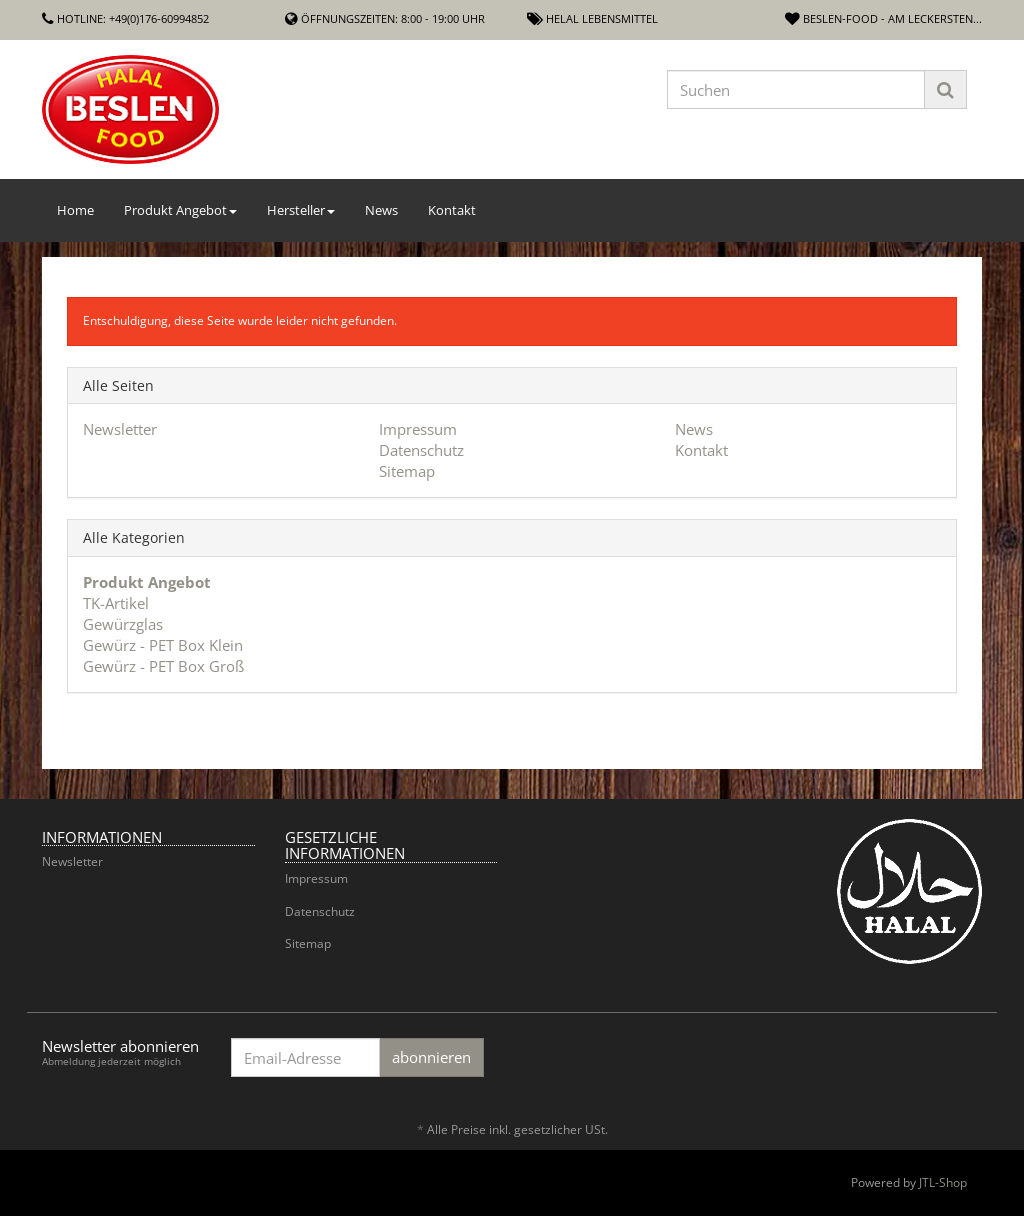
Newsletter (120, 429)
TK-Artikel (116, 603)
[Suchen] (796, 89)
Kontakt (452, 210)
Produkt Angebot (180, 210)
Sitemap (407, 471)
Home (75, 210)
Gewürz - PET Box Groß (163, 666)
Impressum (418, 429)
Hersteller (301, 210)
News (381, 210)
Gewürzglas (123, 624)
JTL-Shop (943, 1182)
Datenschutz (421, 450)
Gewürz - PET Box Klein (163, 645)
